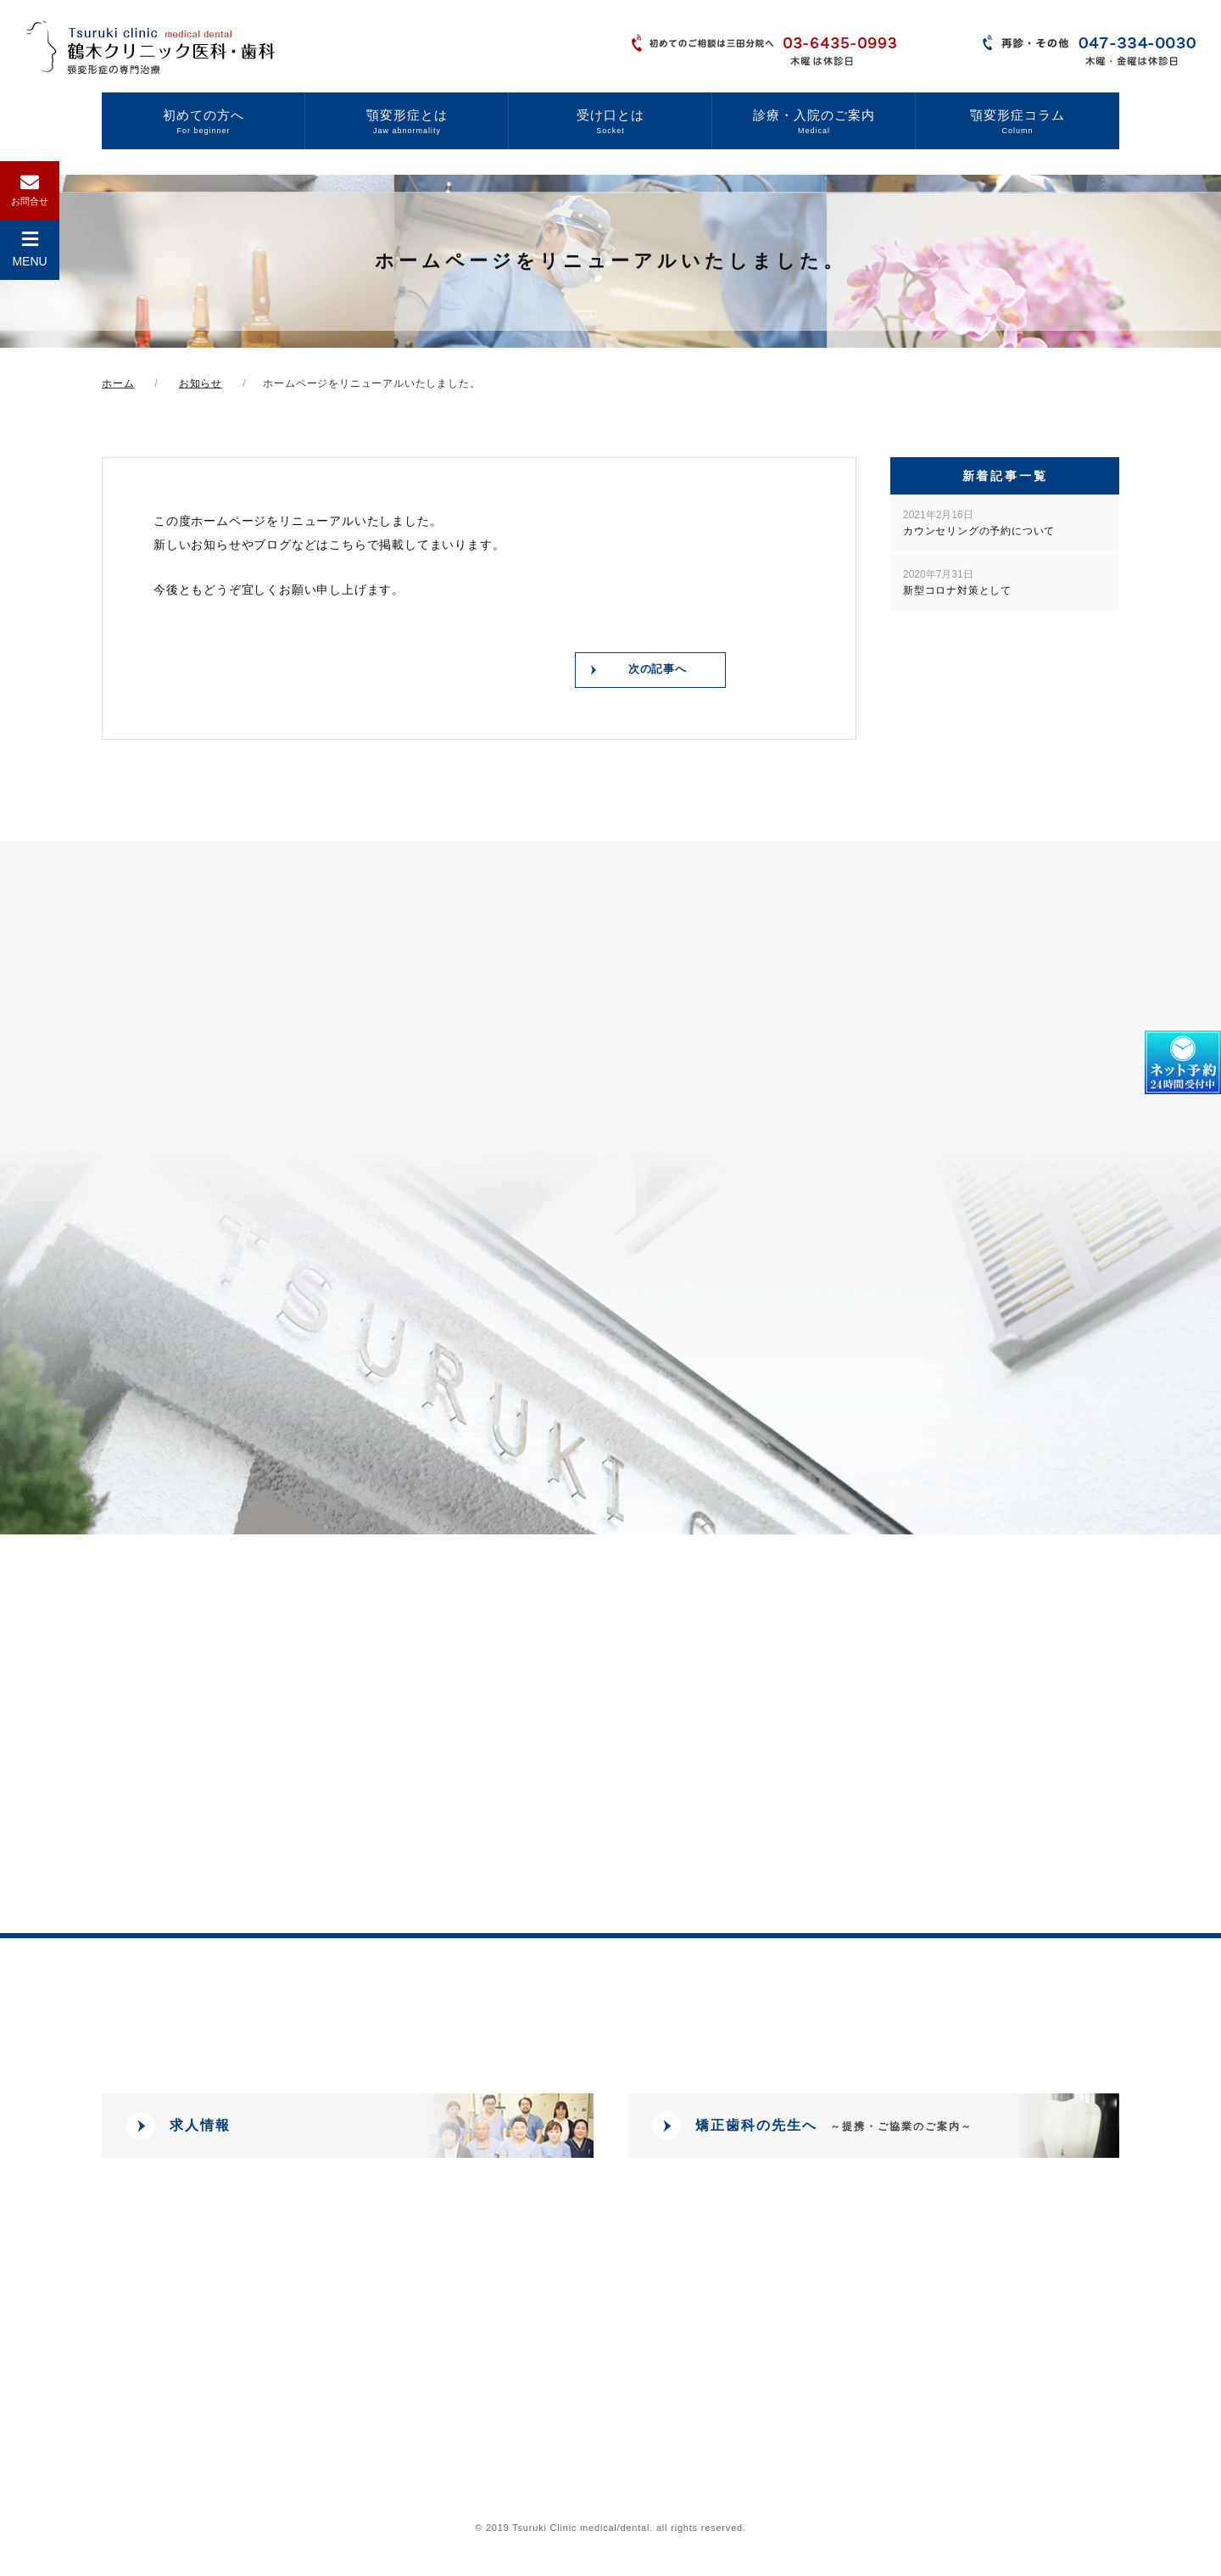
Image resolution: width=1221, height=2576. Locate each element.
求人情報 (200, 2130)
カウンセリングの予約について (979, 523)
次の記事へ (656, 672)
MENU (29, 248)
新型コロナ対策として (957, 582)
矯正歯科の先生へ (834, 2130)
